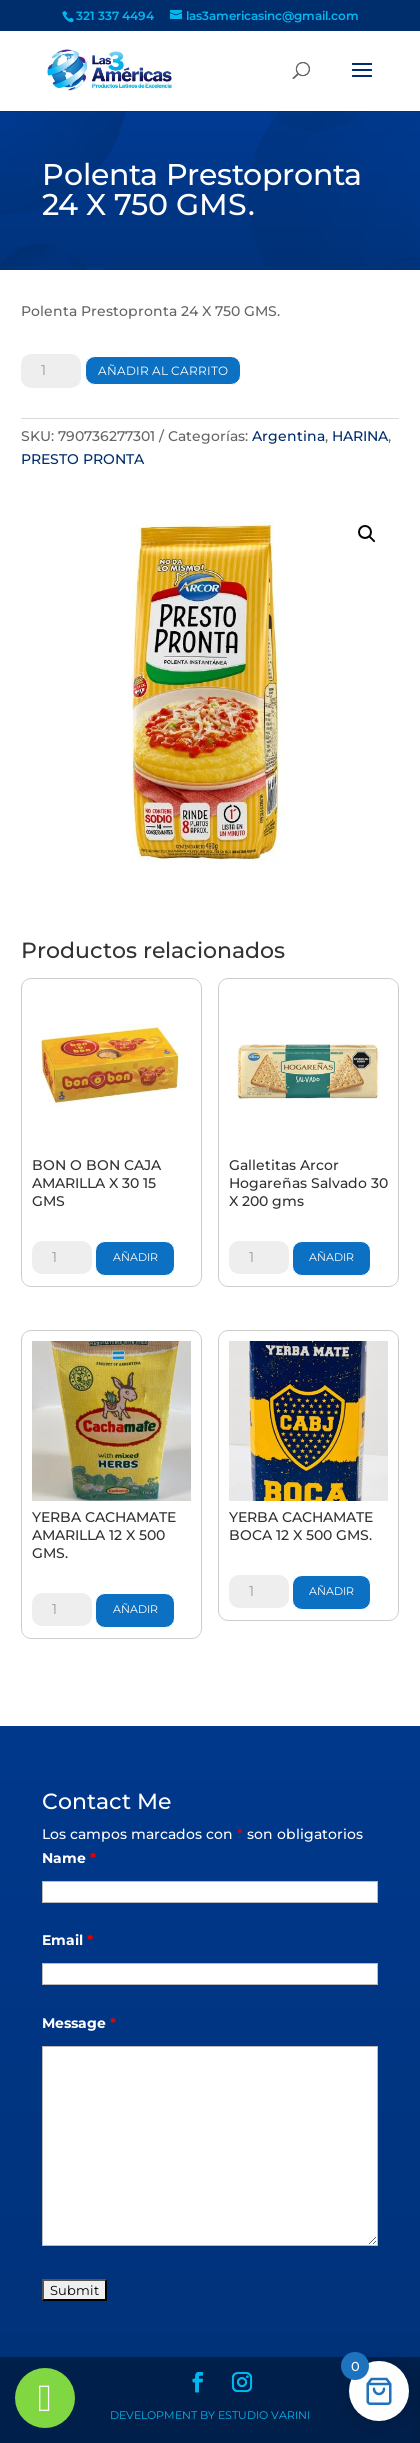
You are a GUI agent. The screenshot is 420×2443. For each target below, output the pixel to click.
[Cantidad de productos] (51, 371)
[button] (367, 534)
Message (79, 2023)
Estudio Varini (264, 2415)
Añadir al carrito (163, 370)
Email (67, 1940)
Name (69, 1858)
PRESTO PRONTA (82, 459)
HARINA (360, 436)
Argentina (288, 436)
